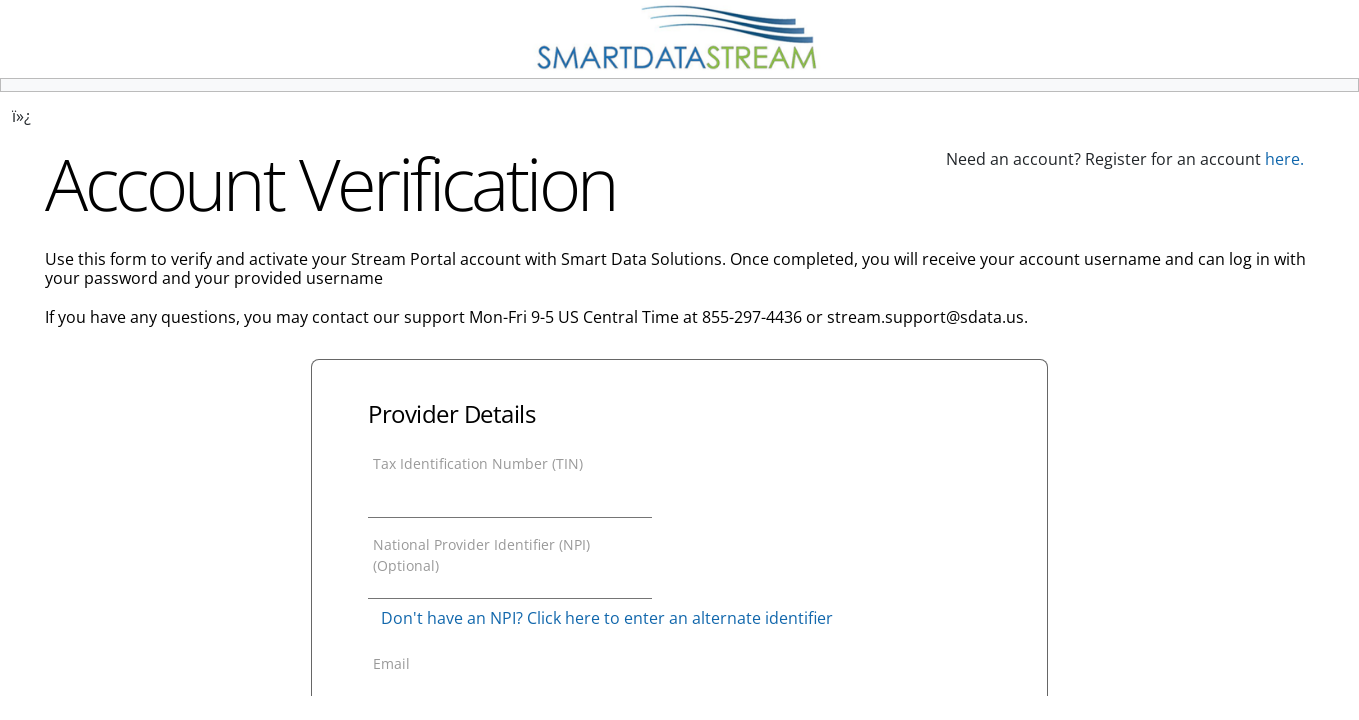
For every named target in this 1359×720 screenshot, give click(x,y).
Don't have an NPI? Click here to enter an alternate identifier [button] (607, 618)
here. (1284, 159)
